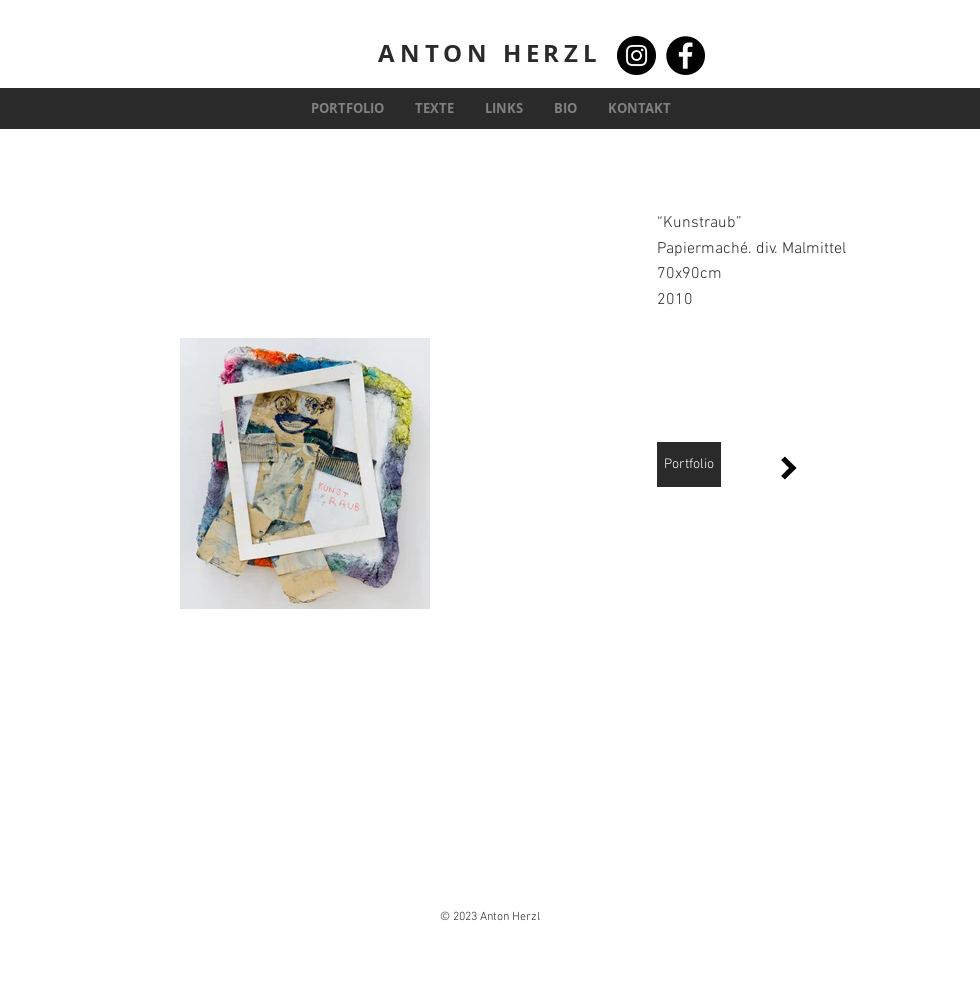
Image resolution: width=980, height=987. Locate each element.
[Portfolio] (689, 464)
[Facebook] (685, 55)
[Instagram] (636, 55)
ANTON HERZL (490, 53)
